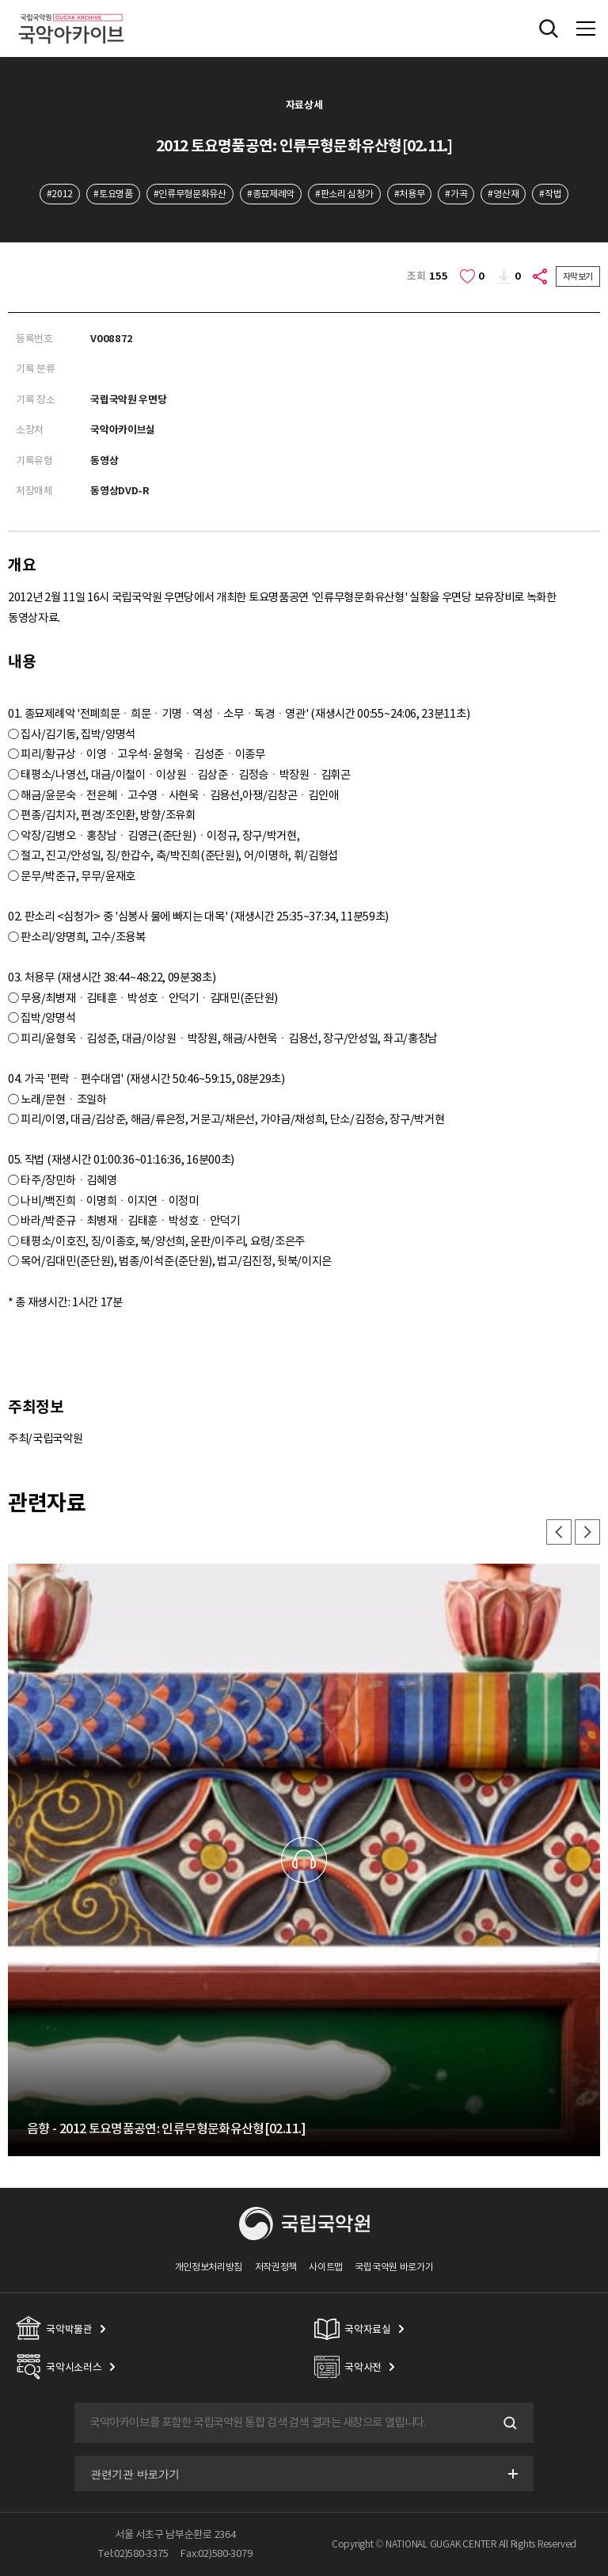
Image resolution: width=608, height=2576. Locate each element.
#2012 (60, 194)
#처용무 (409, 194)
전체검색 (548, 28)
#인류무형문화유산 (190, 194)
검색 (508, 2423)
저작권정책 (276, 2267)
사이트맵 (326, 2267)
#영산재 (503, 194)
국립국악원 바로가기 (394, 2267)
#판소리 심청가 (344, 194)
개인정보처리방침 (209, 2267)
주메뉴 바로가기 (0, 0)
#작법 (550, 194)
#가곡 (456, 194)
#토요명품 (112, 194)
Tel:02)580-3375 (133, 2553)
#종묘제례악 (270, 194)
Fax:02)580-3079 (216, 2553)
